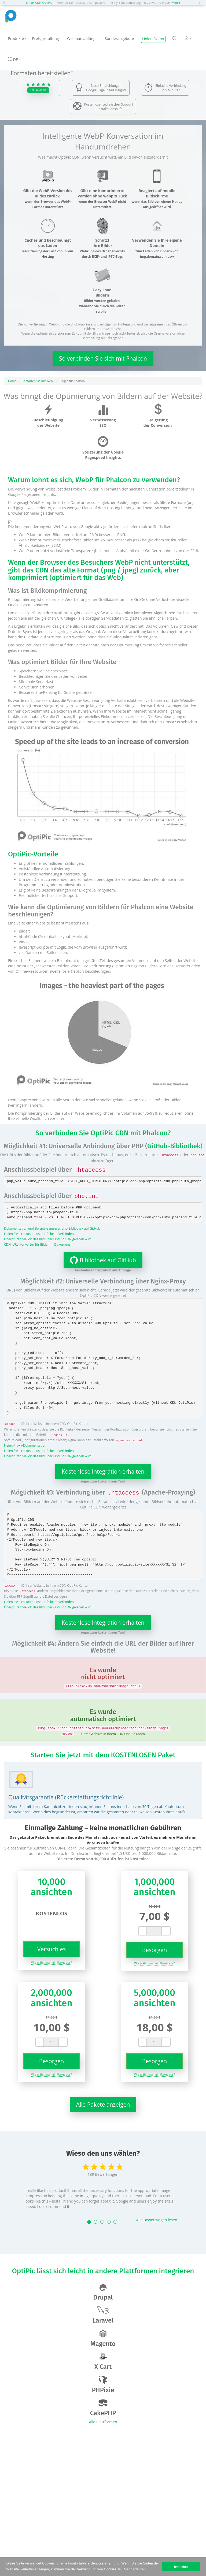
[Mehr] (175, 3)
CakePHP (103, 2408)
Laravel (103, 2315)
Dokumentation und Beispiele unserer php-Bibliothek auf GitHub (52, 1228)
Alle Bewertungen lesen (156, 2219)
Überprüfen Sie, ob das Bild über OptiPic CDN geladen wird (47, 1239)
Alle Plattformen (103, 2421)
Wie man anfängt (82, 38)
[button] (5, 2)
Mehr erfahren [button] (135, 2569)
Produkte (17, 38)
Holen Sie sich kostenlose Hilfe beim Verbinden (39, 1233)
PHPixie (103, 2385)
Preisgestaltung (45, 38)
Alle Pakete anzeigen (103, 2104)
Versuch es (51, 1949)
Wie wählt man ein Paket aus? (51, 1962)
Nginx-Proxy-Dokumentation (25, 1445)
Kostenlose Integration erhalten (103, 1471)
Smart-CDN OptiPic (39, 3)
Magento (103, 2338)
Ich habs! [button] (181, 2566)
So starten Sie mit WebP (38, 381)
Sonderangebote (119, 38)
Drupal (103, 2292)
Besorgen (154, 1950)
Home (12, 381)
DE (14, 59)
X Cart (103, 2362)
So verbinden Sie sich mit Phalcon (103, 358)
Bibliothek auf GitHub (100, 1260)
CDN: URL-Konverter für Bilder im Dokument (37, 1244)
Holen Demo (153, 38)
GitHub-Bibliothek (173, 1146)
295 (38, 90)
